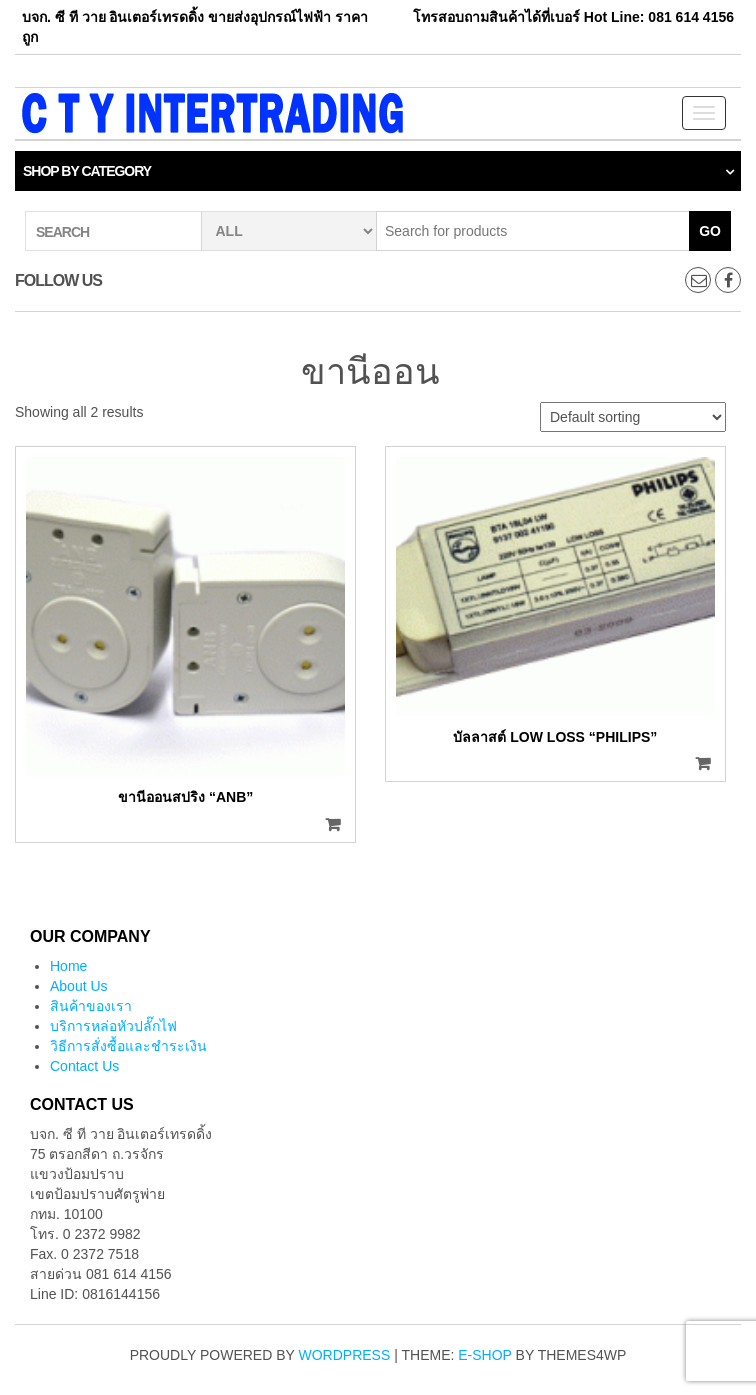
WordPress (345, 1355)
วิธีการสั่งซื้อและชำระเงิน (128, 1046)
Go (710, 231)
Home (68, 966)
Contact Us (84, 1066)
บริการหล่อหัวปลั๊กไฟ (113, 1026)
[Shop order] (633, 417)
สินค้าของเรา (91, 1006)
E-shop (484, 1355)
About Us (79, 986)
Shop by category (87, 171)
